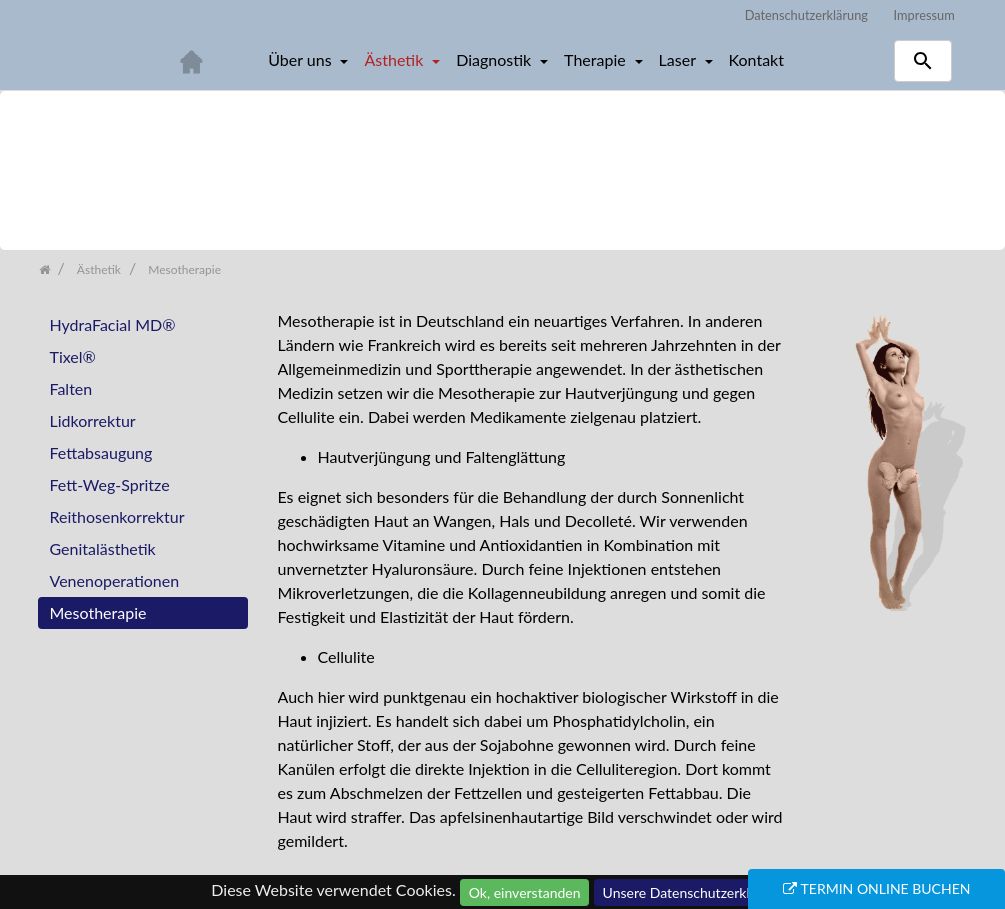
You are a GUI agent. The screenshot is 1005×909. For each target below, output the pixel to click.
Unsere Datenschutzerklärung (694, 892)
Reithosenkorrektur (117, 516)
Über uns (301, 59)
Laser (679, 59)
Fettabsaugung (101, 452)
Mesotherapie (98, 612)
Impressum (924, 15)
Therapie (597, 59)
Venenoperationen (115, 580)
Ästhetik (395, 59)
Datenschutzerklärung (806, 15)
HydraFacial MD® (113, 324)
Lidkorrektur (93, 420)
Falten (71, 388)
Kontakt (756, 59)
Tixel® (73, 356)
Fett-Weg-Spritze (110, 484)
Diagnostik (495, 59)
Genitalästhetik (103, 548)
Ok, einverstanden (525, 892)
